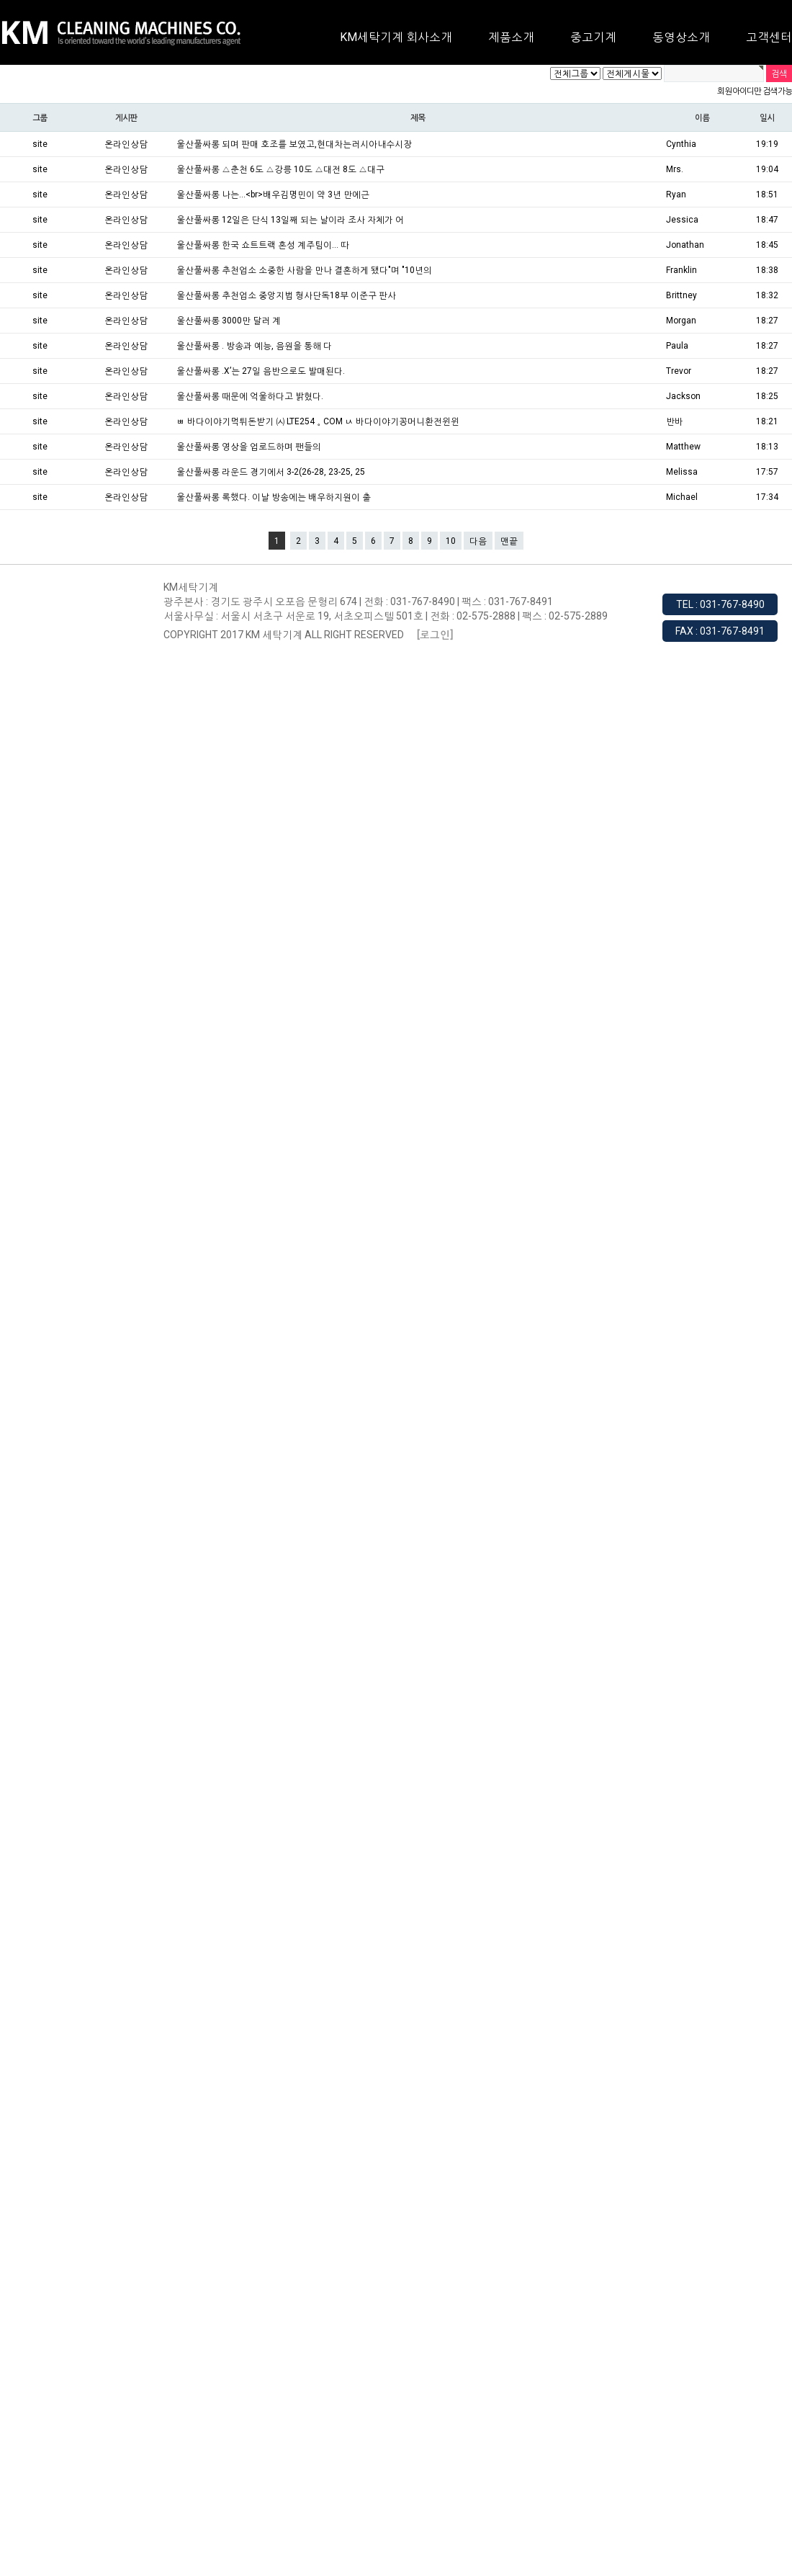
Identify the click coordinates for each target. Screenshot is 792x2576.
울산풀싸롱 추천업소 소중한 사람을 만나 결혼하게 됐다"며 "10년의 (304, 270)
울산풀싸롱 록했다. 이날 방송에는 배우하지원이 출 (273, 497)
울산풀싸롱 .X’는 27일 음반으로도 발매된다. (260, 371)
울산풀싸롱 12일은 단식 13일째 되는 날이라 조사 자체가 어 (290, 220)
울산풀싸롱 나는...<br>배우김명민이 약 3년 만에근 (272, 194)
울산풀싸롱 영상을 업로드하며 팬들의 (248, 447)
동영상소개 (681, 37)
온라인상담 (126, 144)
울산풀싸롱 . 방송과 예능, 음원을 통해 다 (254, 346)
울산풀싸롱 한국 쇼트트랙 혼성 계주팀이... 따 (262, 245)
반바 (674, 421)
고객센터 (769, 37)
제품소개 (511, 37)
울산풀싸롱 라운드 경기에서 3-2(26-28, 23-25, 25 (270, 472)
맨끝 (509, 541)
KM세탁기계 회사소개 (396, 37)
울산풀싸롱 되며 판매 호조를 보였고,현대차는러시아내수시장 (294, 144)
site (40, 144)
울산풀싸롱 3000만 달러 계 (228, 321)
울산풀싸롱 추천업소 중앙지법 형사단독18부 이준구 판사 (286, 295)
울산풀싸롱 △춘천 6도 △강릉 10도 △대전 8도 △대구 (280, 169)
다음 (478, 541)
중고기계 (593, 37)
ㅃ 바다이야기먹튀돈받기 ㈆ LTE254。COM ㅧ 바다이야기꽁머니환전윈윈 (317, 421)
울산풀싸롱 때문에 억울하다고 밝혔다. (249, 396)
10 (451, 541)
